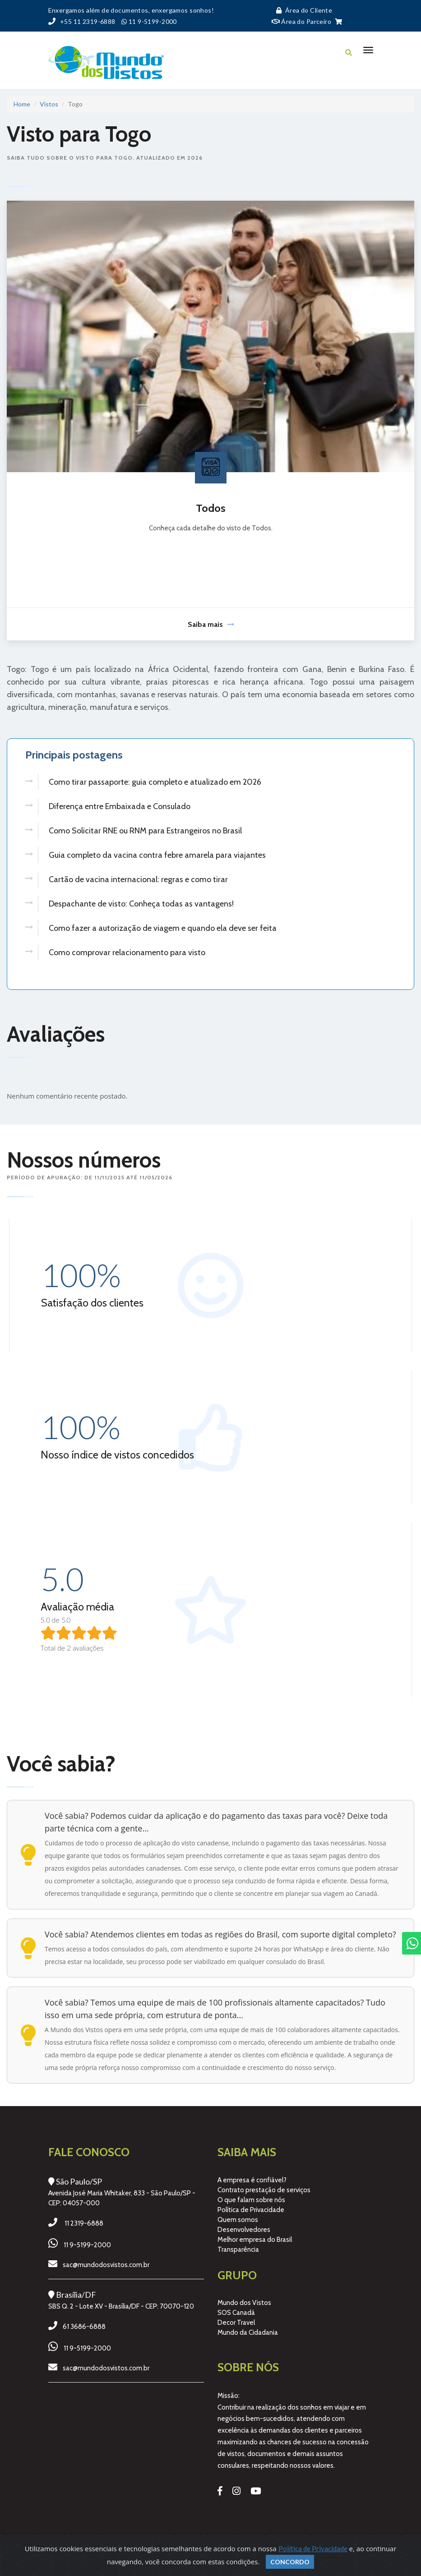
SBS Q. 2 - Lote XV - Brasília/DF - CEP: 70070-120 (121, 2306)
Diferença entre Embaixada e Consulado (119, 806)
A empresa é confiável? (252, 2180)
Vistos (49, 104)
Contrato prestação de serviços (263, 2190)
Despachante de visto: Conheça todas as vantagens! (141, 904)
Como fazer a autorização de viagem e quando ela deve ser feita (163, 928)
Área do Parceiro (302, 21)
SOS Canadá (236, 2313)
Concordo (290, 2562)
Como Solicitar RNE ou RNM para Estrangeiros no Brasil (145, 831)
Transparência (238, 2249)
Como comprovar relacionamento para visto (127, 952)
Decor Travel (236, 2323)
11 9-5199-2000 (87, 2245)
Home (22, 104)
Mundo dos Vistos (244, 2303)
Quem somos (237, 2220)
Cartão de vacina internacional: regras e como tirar (138, 879)
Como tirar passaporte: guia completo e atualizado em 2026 (155, 782)
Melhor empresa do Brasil (254, 2240)
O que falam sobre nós (251, 2200)
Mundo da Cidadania (247, 2333)
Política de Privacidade (250, 2210)
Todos (211, 508)
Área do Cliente (302, 10)
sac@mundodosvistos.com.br (106, 2265)
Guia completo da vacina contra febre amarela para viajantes (157, 855)
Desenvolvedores (243, 2230)
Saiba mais (211, 624)
